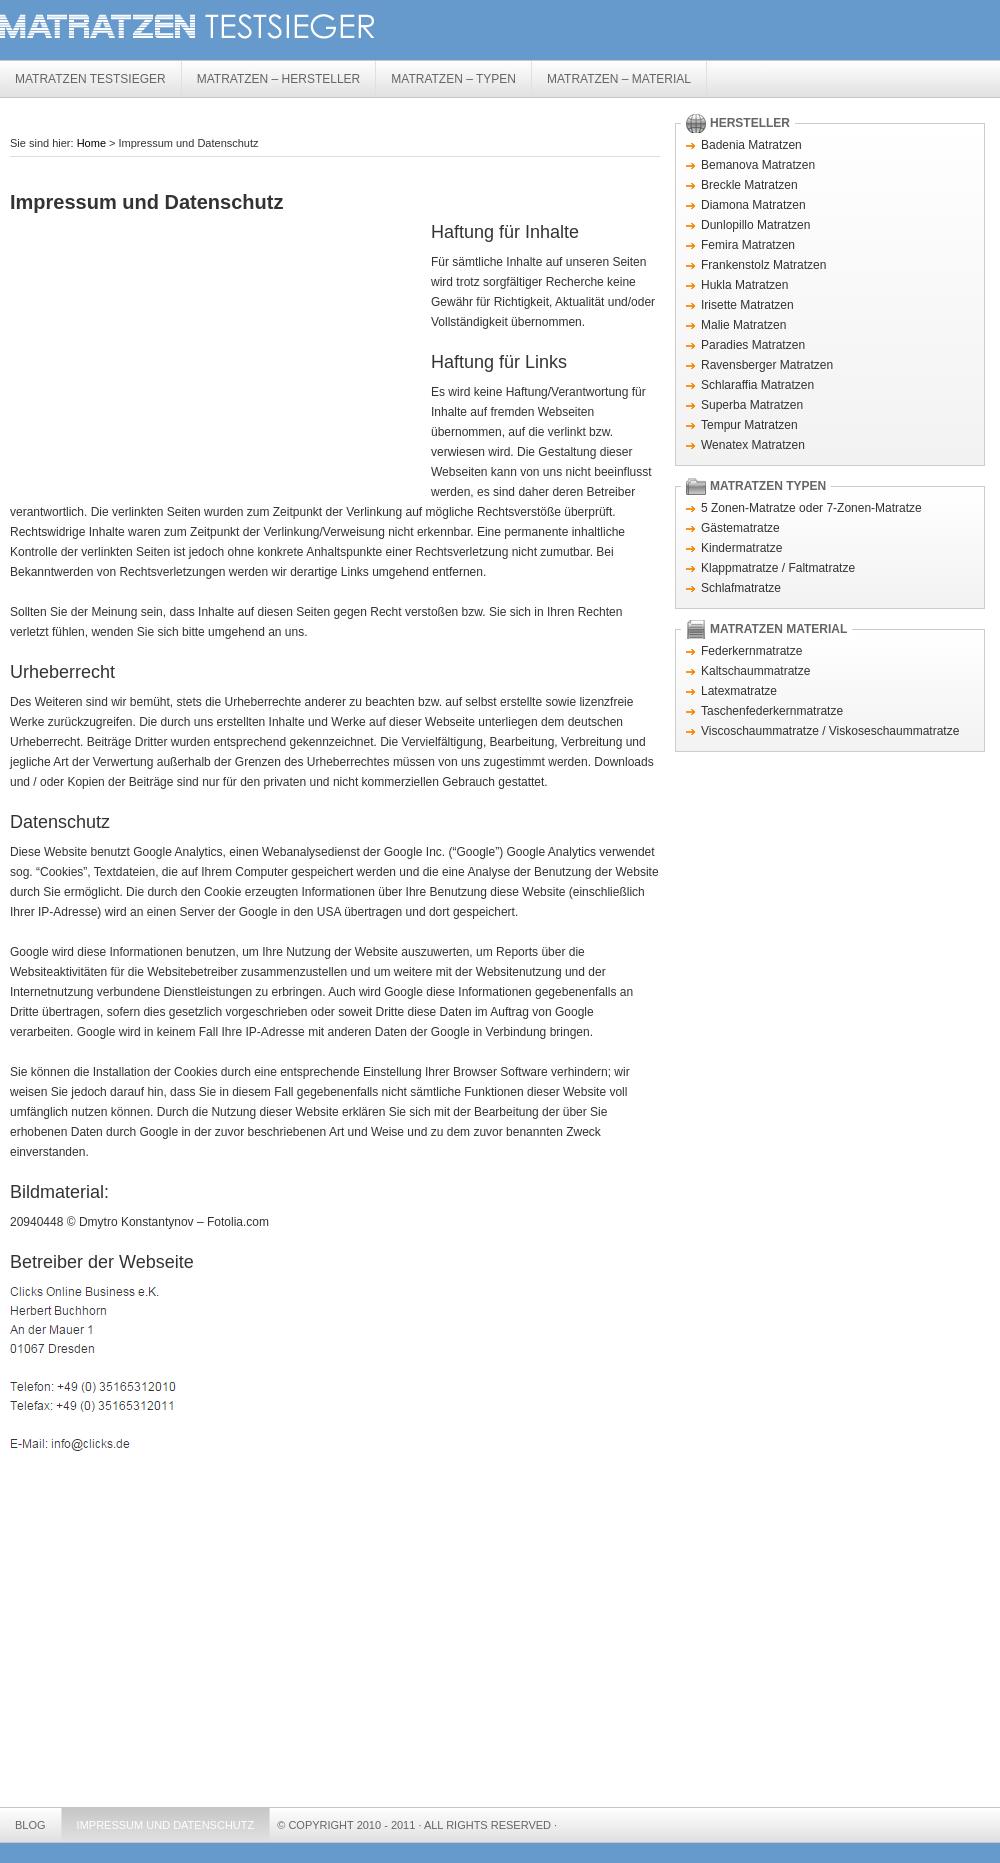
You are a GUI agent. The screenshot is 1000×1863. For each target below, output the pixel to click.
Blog (30, 1825)
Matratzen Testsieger (300, 27)
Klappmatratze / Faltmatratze (778, 568)
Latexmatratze (739, 691)
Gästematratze (740, 528)
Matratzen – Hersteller (279, 79)
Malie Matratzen (743, 325)
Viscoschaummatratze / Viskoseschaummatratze (830, 731)
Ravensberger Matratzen (767, 365)
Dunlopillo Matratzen (755, 225)
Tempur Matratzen (749, 425)
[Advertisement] (239, 169)
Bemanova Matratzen (758, 165)
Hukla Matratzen (744, 285)
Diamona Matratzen (753, 205)
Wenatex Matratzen (753, 445)
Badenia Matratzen (751, 145)
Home (91, 143)
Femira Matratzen (748, 245)
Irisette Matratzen (747, 305)
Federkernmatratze (751, 651)
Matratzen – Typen (453, 79)
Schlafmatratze (741, 588)
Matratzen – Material (619, 79)
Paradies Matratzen (753, 345)
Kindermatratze (741, 548)
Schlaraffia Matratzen (757, 385)
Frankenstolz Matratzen (763, 265)
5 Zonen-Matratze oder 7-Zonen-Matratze (811, 508)
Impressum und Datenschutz (166, 1825)
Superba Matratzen (752, 405)
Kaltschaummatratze (755, 671)
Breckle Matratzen (749, 185)
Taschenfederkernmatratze (772, 711)
